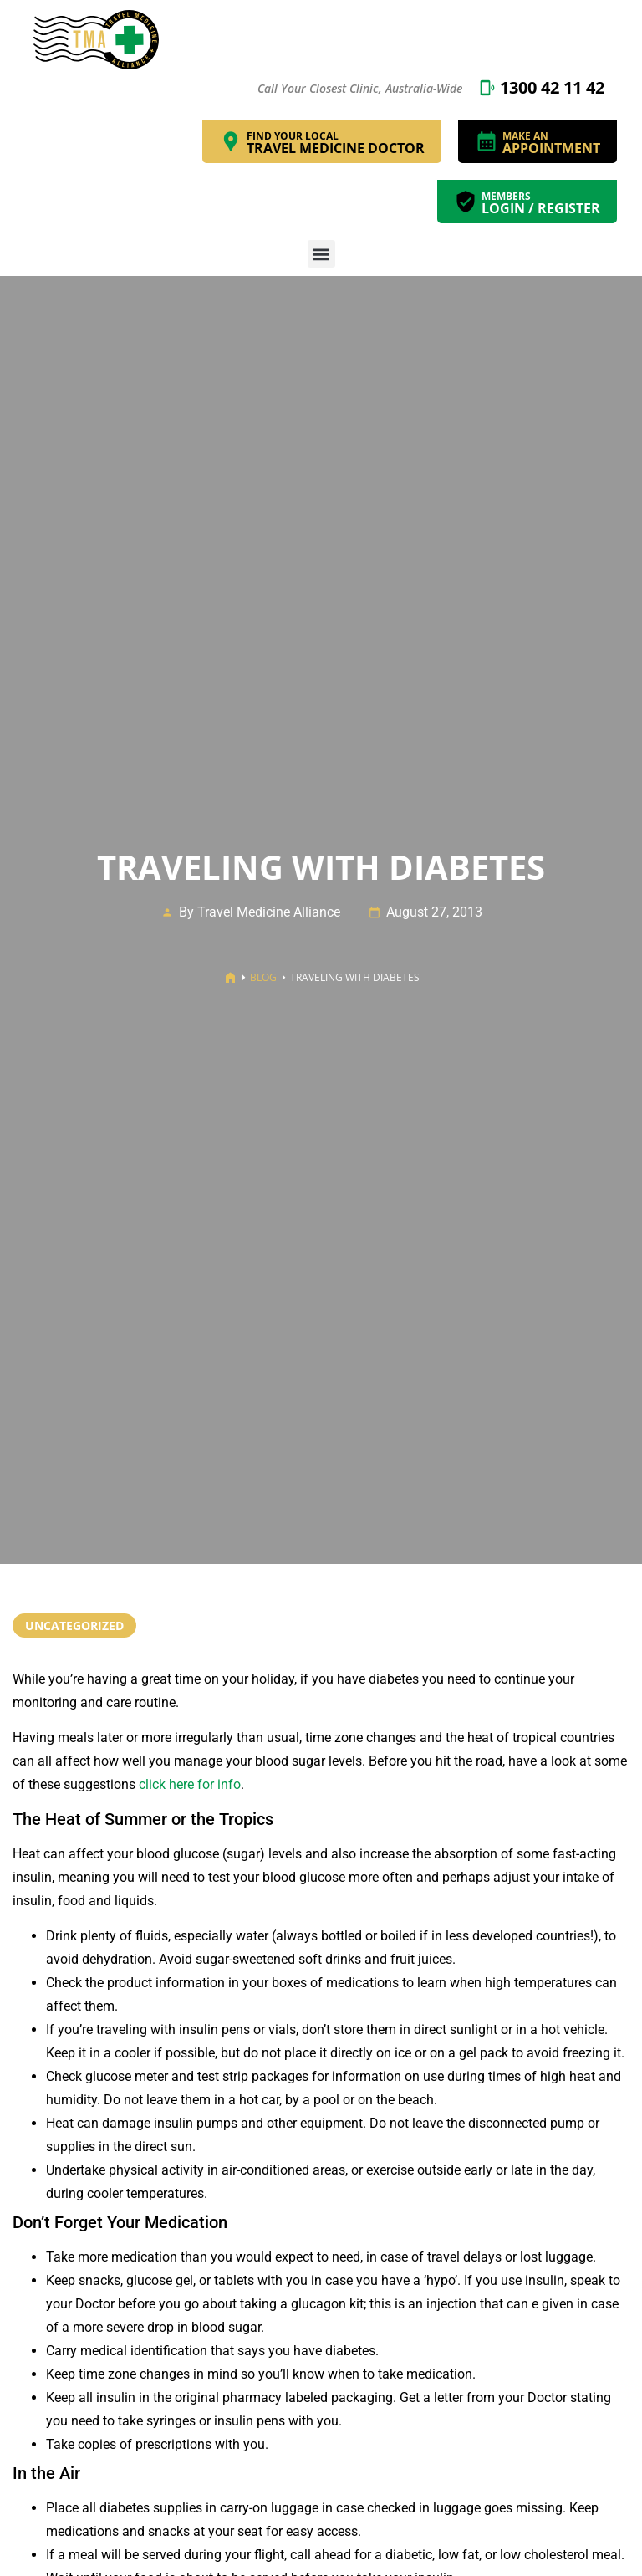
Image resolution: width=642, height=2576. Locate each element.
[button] (321, 254)
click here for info (190, 1784)
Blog (263, 977)
